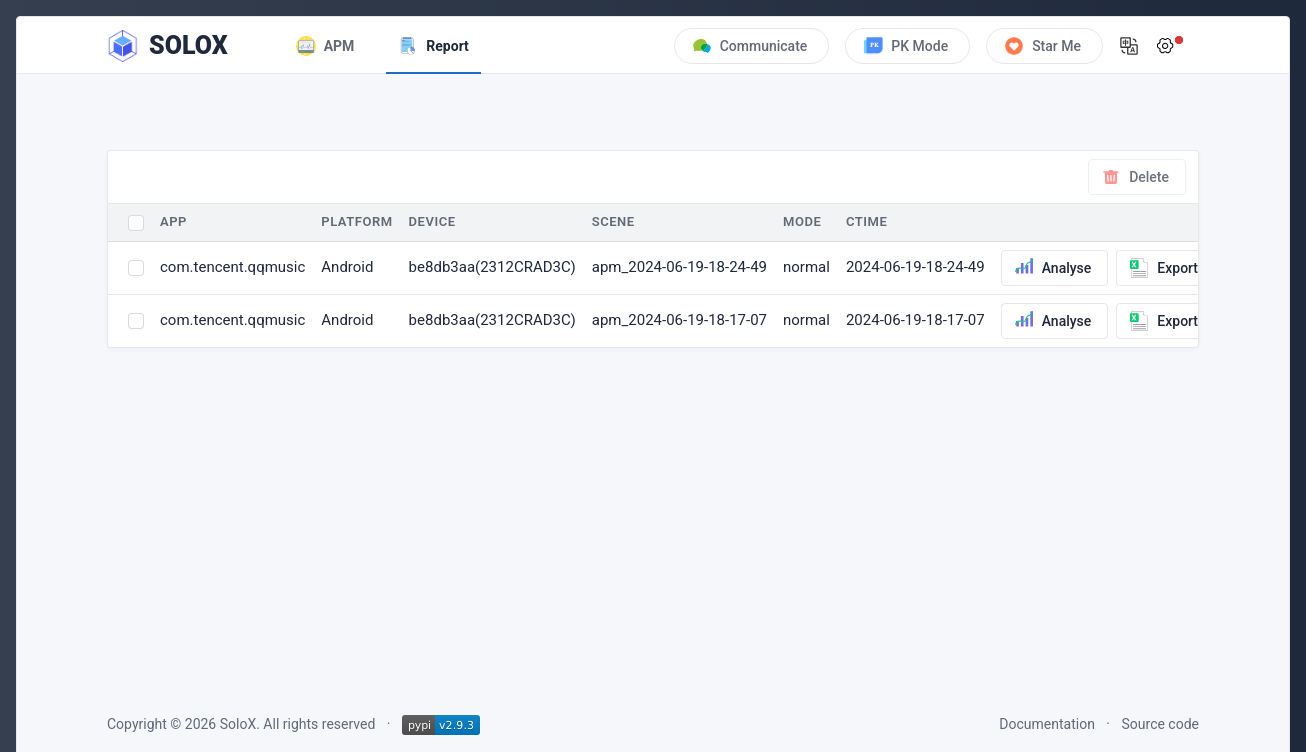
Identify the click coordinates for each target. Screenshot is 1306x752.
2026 (200, 724)
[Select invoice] (136, 268)
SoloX (238, 724)
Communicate (750, 46)
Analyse (1053, 268)
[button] (1129, 46)
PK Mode (905, 46)
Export (1163, 268)
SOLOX (188, 45)
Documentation (1047, 724)
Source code (1161, 724)
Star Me (1042, 46)
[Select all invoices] (136, 223)
